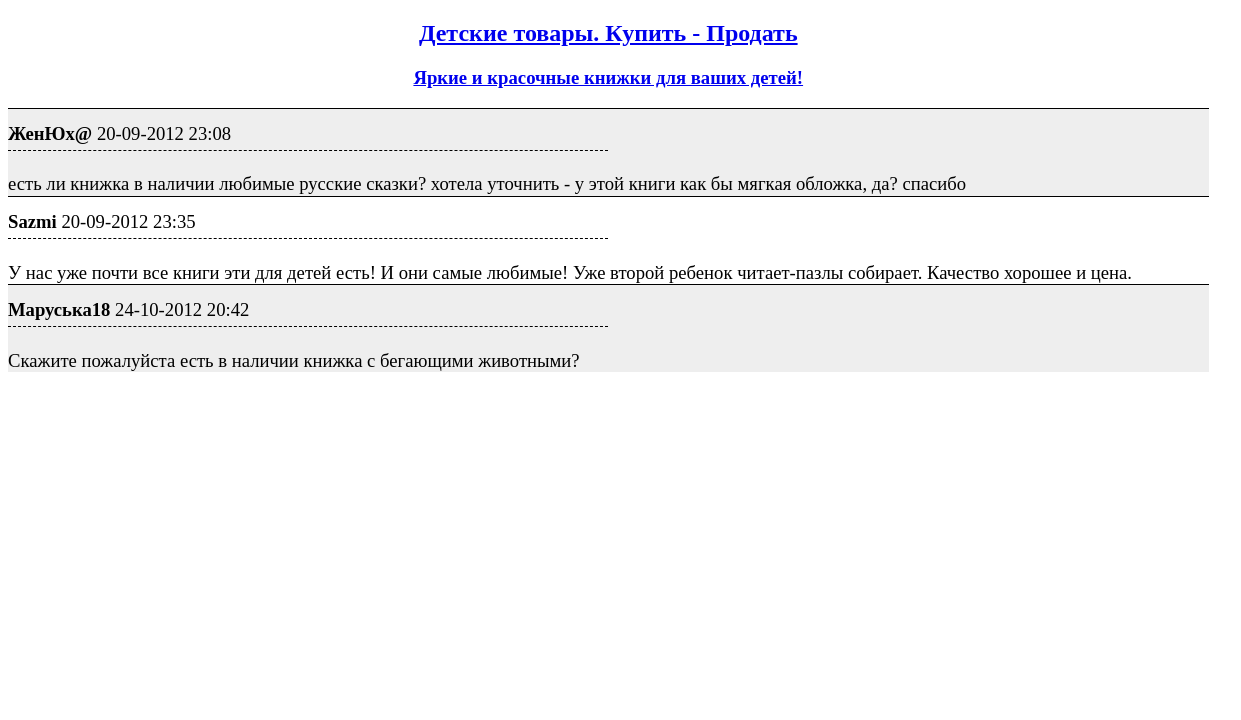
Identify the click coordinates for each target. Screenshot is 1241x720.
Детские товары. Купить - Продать (608, 33)
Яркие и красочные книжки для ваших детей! (608, 77)
